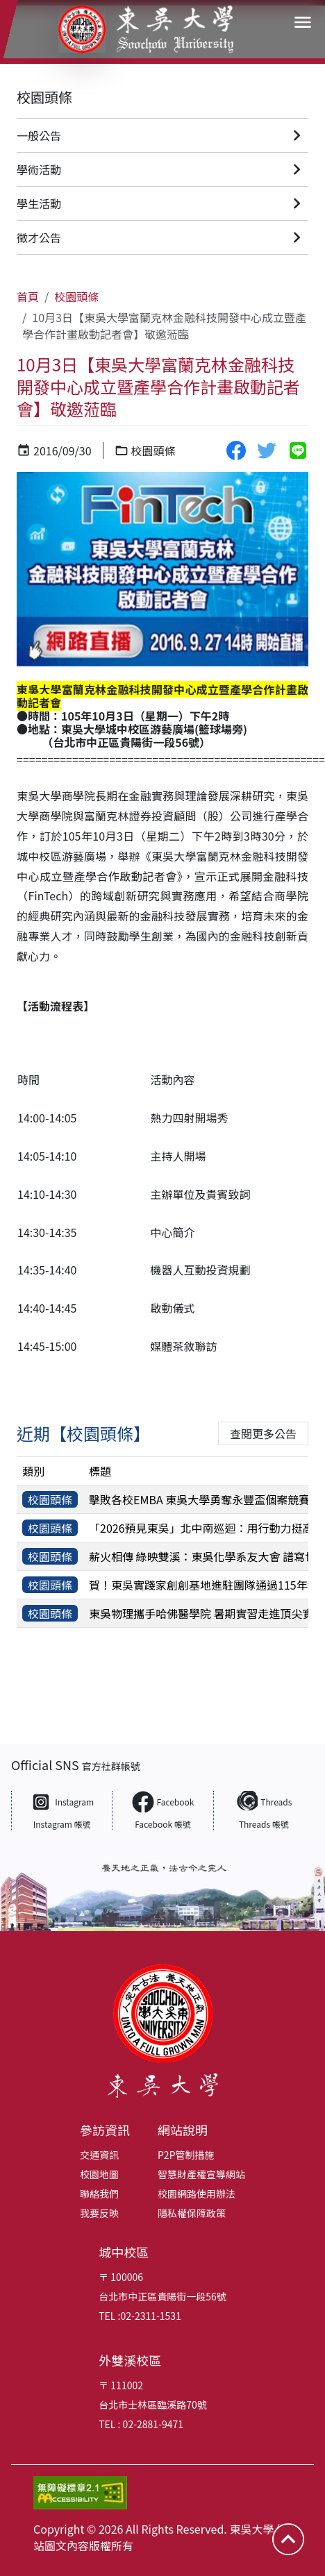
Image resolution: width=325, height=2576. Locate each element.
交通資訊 (99, 2155)
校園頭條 (44, 97)
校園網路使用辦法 (196, 2193)
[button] (303, 22)
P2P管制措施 (186, 2155)
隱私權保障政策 (192, 2213)
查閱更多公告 (263, 1433)
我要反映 (99, 2213)
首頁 (28, 296)
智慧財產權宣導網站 (201, 2174)
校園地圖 (99, 2174)
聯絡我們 (99, 2193)
